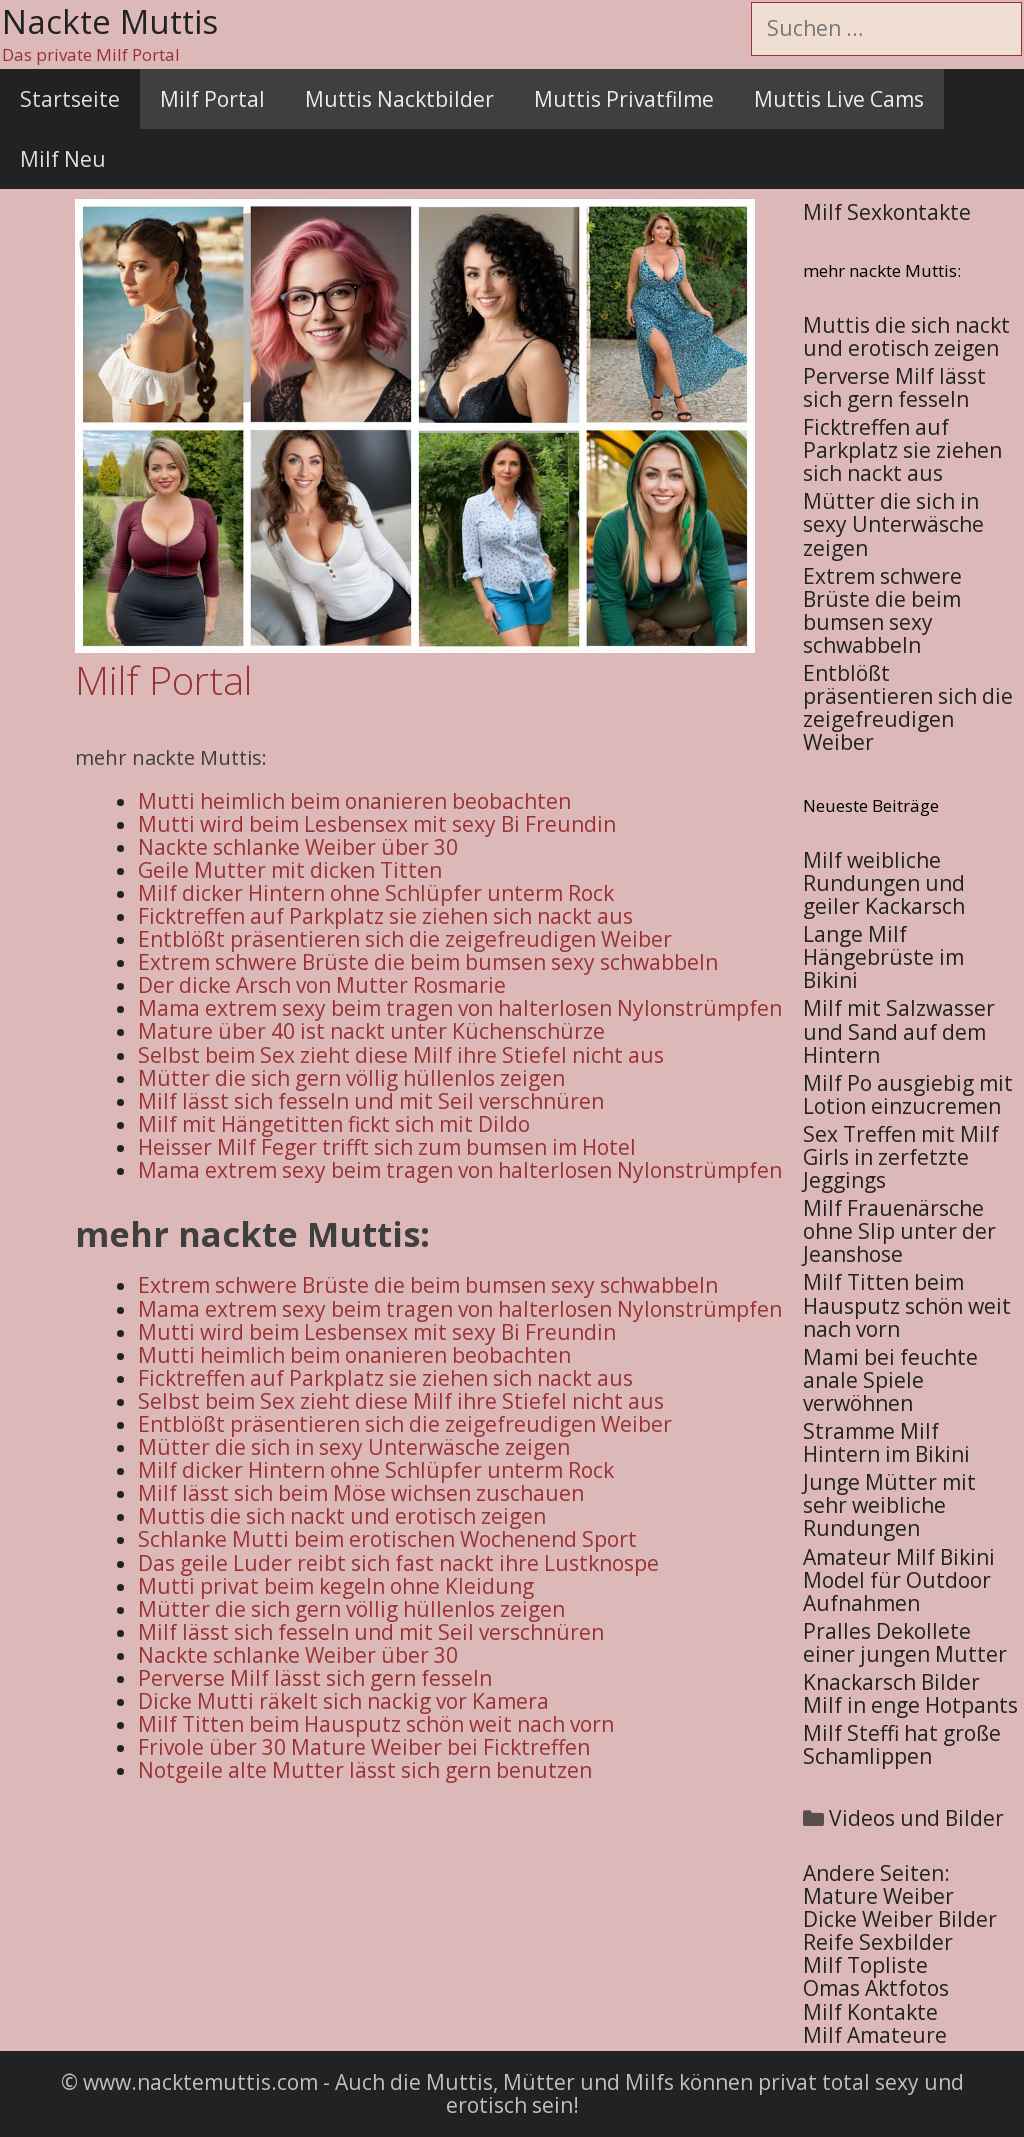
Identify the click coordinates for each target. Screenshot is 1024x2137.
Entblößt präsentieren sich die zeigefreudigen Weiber (405, 939)
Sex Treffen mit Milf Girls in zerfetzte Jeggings (901, 1157)
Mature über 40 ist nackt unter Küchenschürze (371, 1031)
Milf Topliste (865, 1965)
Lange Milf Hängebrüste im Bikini (883, 957)
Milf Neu (63, 159)
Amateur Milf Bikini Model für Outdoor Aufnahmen (899, 1580)
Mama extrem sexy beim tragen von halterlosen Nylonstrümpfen (460, 1008)
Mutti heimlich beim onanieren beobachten (354, 801)
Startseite (70, 99)
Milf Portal (212, 99)
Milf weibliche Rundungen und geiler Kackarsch (884, 883)
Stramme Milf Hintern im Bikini (886, 1442)
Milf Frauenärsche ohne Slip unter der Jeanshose (899, 1231)
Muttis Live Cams (839, 99)
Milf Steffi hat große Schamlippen (902, 1744)
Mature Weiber (878, 1896)
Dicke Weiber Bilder (900, 1919)
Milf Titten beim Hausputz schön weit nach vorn (907, 1305)
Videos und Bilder (916, 1818)
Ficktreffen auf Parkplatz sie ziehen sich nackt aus (385, 916)
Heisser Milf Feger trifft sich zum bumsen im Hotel (387, 1147)
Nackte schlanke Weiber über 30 (298, 847)
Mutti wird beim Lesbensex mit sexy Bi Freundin (377, 824)
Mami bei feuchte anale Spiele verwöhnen (890, 1380)
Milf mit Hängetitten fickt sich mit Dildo (334, 1124)
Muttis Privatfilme (624, 99)
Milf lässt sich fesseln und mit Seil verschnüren (371, 1101)
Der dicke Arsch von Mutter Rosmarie (322, 985)
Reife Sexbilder (878, 1942)
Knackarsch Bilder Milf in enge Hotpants (910, 1693)
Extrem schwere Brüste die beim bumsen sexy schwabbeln (428, 962)
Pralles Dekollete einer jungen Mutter (905, 1642)
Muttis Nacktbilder (399, 99)
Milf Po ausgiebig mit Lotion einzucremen (908, 1094)
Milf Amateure (875, 2035)
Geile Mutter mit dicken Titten (290, 870)
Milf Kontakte (870, 2012)
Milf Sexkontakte (887, 212)
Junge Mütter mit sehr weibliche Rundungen (889, 1505)
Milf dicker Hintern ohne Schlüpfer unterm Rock (376, 893)
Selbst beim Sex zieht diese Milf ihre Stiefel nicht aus (401, 1055)
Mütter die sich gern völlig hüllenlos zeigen (351, 1078)
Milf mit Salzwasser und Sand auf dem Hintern (899, 1031)
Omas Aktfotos (876, 1988)
